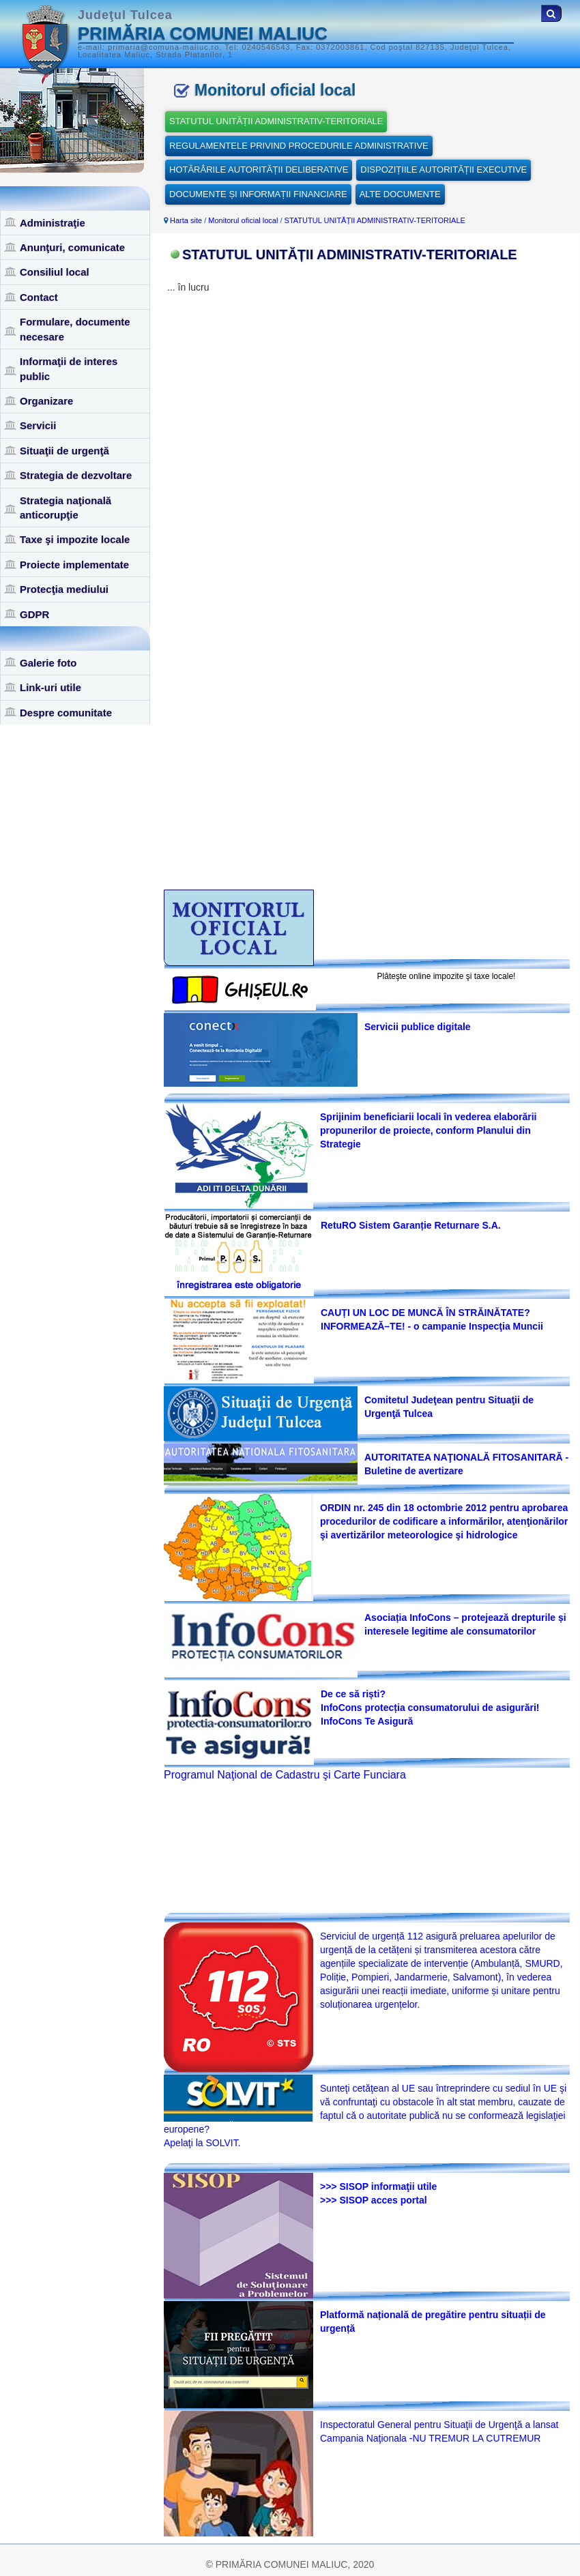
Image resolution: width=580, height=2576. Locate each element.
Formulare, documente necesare (75, 329)
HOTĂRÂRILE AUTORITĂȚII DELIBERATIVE (258, 169)
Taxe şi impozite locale (75, 539)
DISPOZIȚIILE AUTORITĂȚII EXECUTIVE (443, 169)
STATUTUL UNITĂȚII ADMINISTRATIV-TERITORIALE (276, 121)
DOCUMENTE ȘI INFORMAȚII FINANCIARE (258, 194)
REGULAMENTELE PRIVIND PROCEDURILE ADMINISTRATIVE (299, 146)
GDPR (34, 614)
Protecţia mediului (64, 589)
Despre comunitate (66, 712)
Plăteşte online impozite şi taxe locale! (446, 976)
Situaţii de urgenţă (64, 450)
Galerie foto (48, 663)
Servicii (38, 425)
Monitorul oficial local (243, 220)
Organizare (46, 401)
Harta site (186, 220)
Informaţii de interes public (68, 368)
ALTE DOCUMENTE (400, 194)
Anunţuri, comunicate (72, 247)
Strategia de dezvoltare (76, 475)
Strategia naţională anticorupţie (65, 508)
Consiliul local (54, 272)
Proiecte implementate (74, 564)
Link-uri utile (50, 687)
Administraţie (52, 223)
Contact (39, 297)
